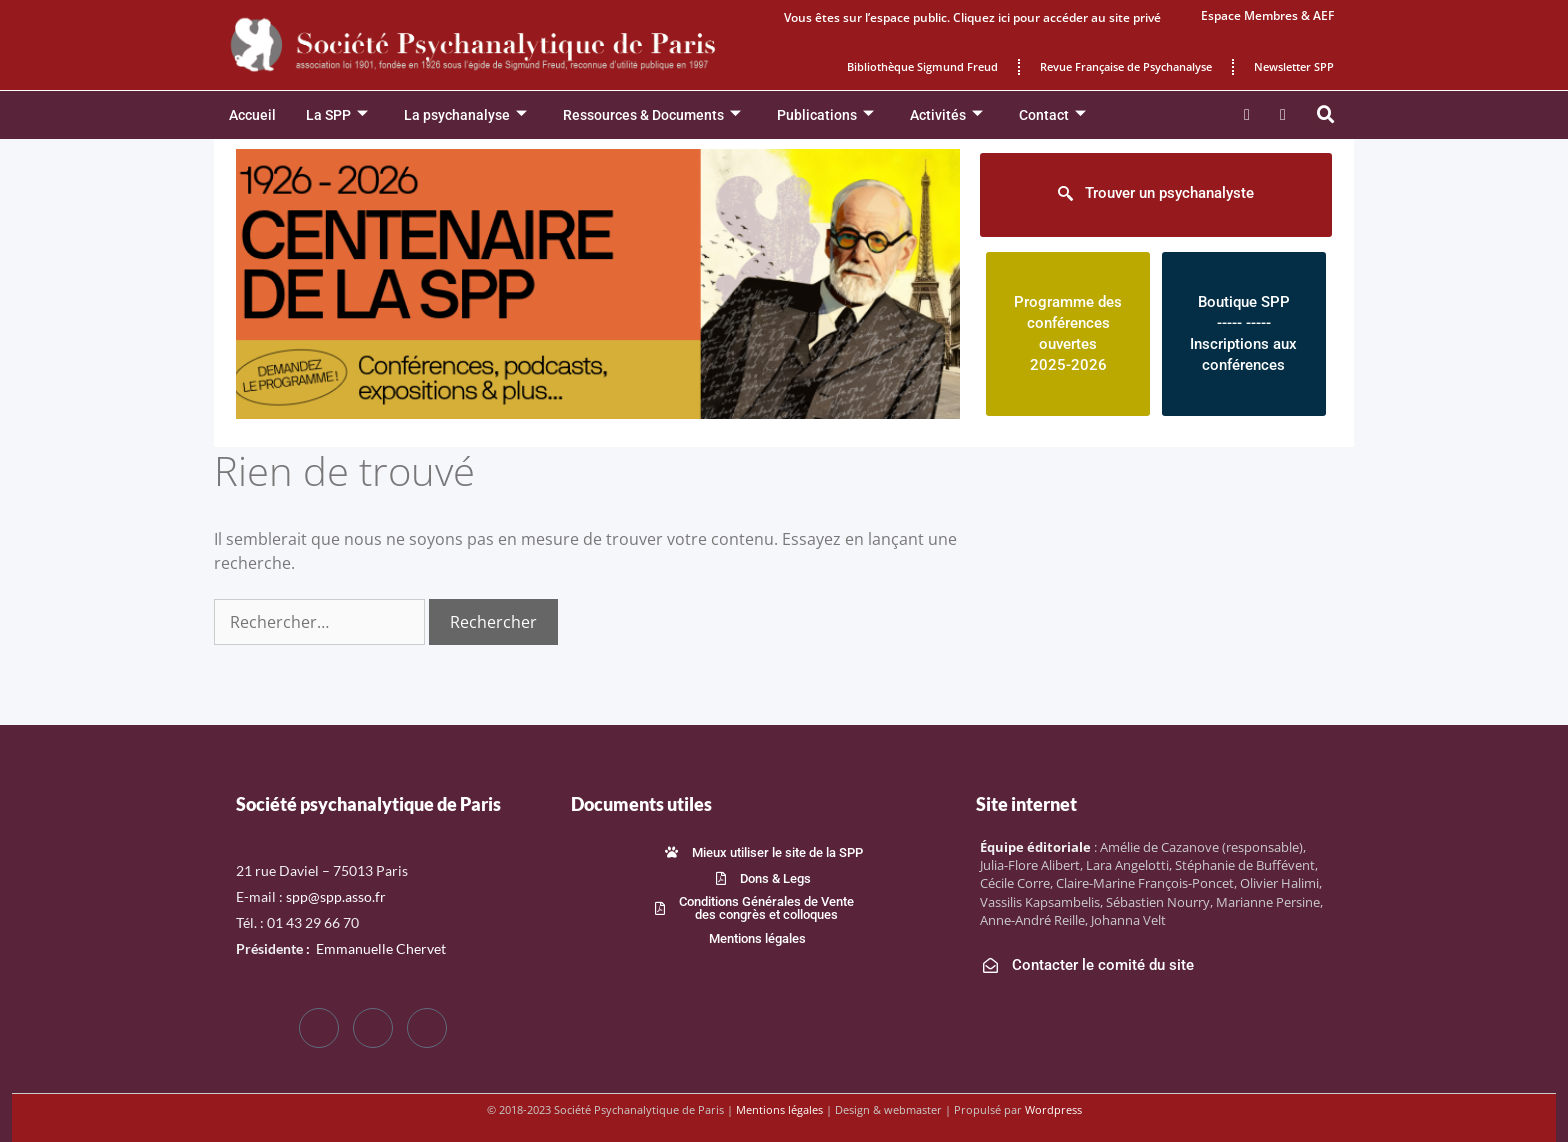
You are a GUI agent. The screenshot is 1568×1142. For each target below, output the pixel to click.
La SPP (337, 115)
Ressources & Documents (652, 115)
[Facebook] (319, 1028)
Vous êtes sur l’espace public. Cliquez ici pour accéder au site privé (972, 17)
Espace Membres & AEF (1267, 15)
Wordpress (1053, 1109)
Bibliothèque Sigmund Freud (922, 66)
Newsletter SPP (1294, 66)
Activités (946, 115)
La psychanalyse (465, 115)
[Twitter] (373, 1028)
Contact (1052, 115)
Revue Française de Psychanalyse (1126, 66)
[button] (1326, 115)
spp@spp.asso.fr (336, 896)
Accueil (252, 115)
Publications (825, 115)
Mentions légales (779, 1109)
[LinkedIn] (427, 1028)
